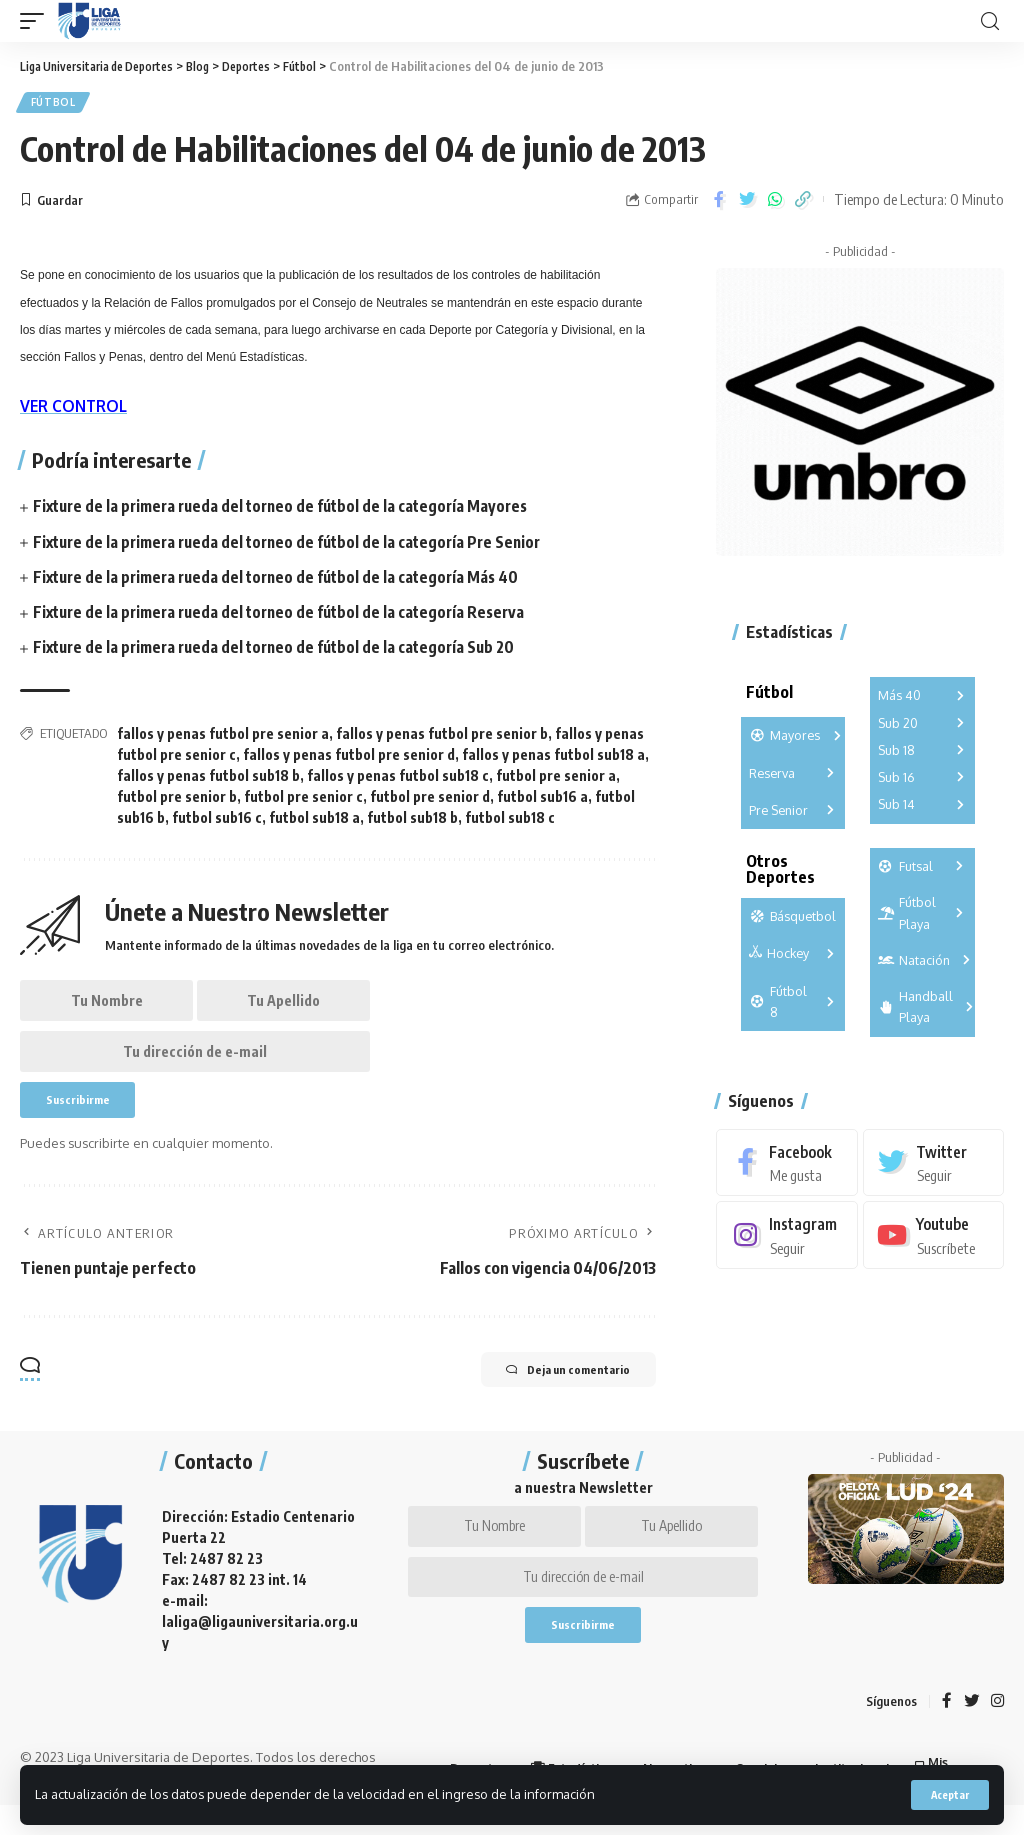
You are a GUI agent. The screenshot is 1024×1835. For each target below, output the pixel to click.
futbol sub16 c (217, 820)
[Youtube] (933, 1239)
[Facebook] (786, 1166)
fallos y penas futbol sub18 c (398, 778)
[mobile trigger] (37, 21)
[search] (990, 21)
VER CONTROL (76, 409)
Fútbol (54, 104)
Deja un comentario (550, 1393)
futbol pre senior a (556, 778)
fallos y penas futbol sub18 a (553, 757)
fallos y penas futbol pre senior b (442, 736)
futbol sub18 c (510, 820)
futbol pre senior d (430, 799)
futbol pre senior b (177, 799)
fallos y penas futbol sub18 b (208, 778)
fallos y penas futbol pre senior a (223, 736)
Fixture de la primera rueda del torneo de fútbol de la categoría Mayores (289, 509)
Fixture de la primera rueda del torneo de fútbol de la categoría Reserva (288, 615)
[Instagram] (786, 1239)
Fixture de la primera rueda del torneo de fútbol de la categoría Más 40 (284, 580)
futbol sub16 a (542, 799)
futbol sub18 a (314, 820)
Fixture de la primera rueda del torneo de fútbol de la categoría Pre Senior (296, 544)
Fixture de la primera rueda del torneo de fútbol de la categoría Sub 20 (283, 650)
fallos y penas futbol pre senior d (349, 757)
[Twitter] (933, 1166)
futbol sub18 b (412, 820)
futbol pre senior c (303, 799)
